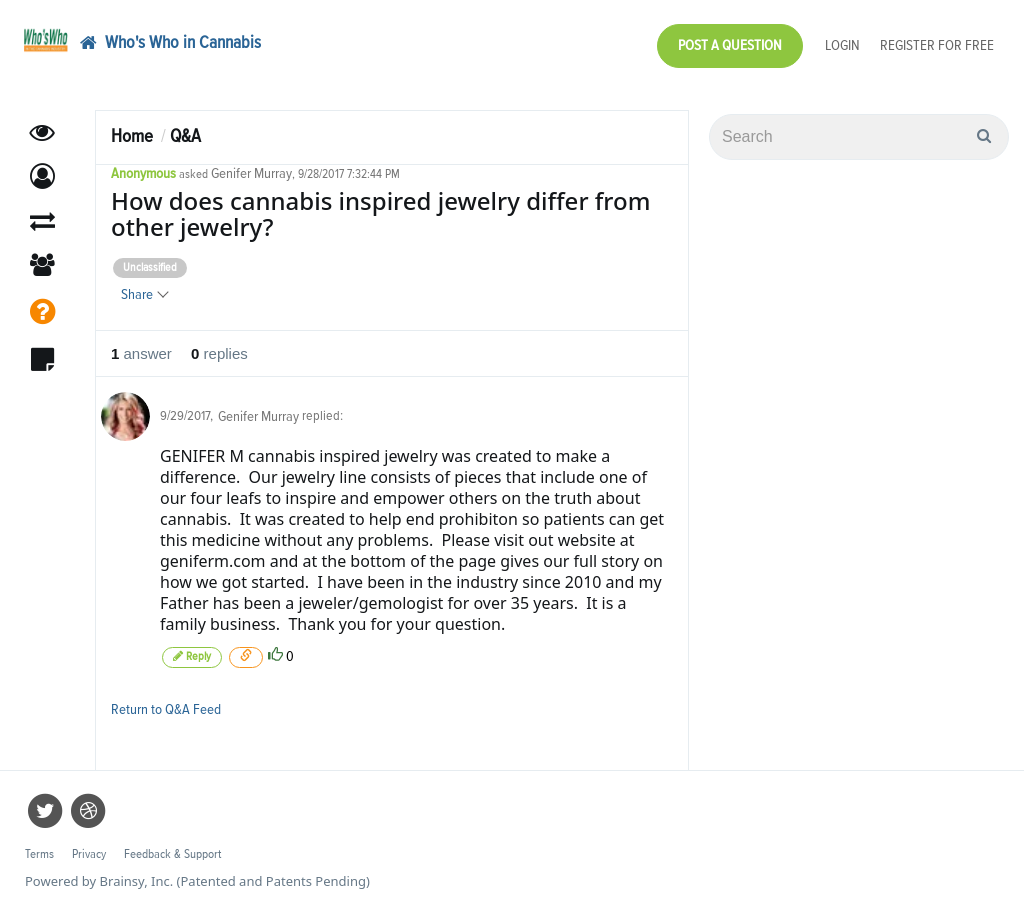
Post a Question (730, 45)
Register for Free (937, 45)
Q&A (185, 136)
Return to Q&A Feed (166, 709)
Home (132, 136)
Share (144, 294)
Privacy (89, 854)
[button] (42, 177)
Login (842, 45)
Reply (192, 656)
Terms (39, 854)
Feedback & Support (172, 854)
